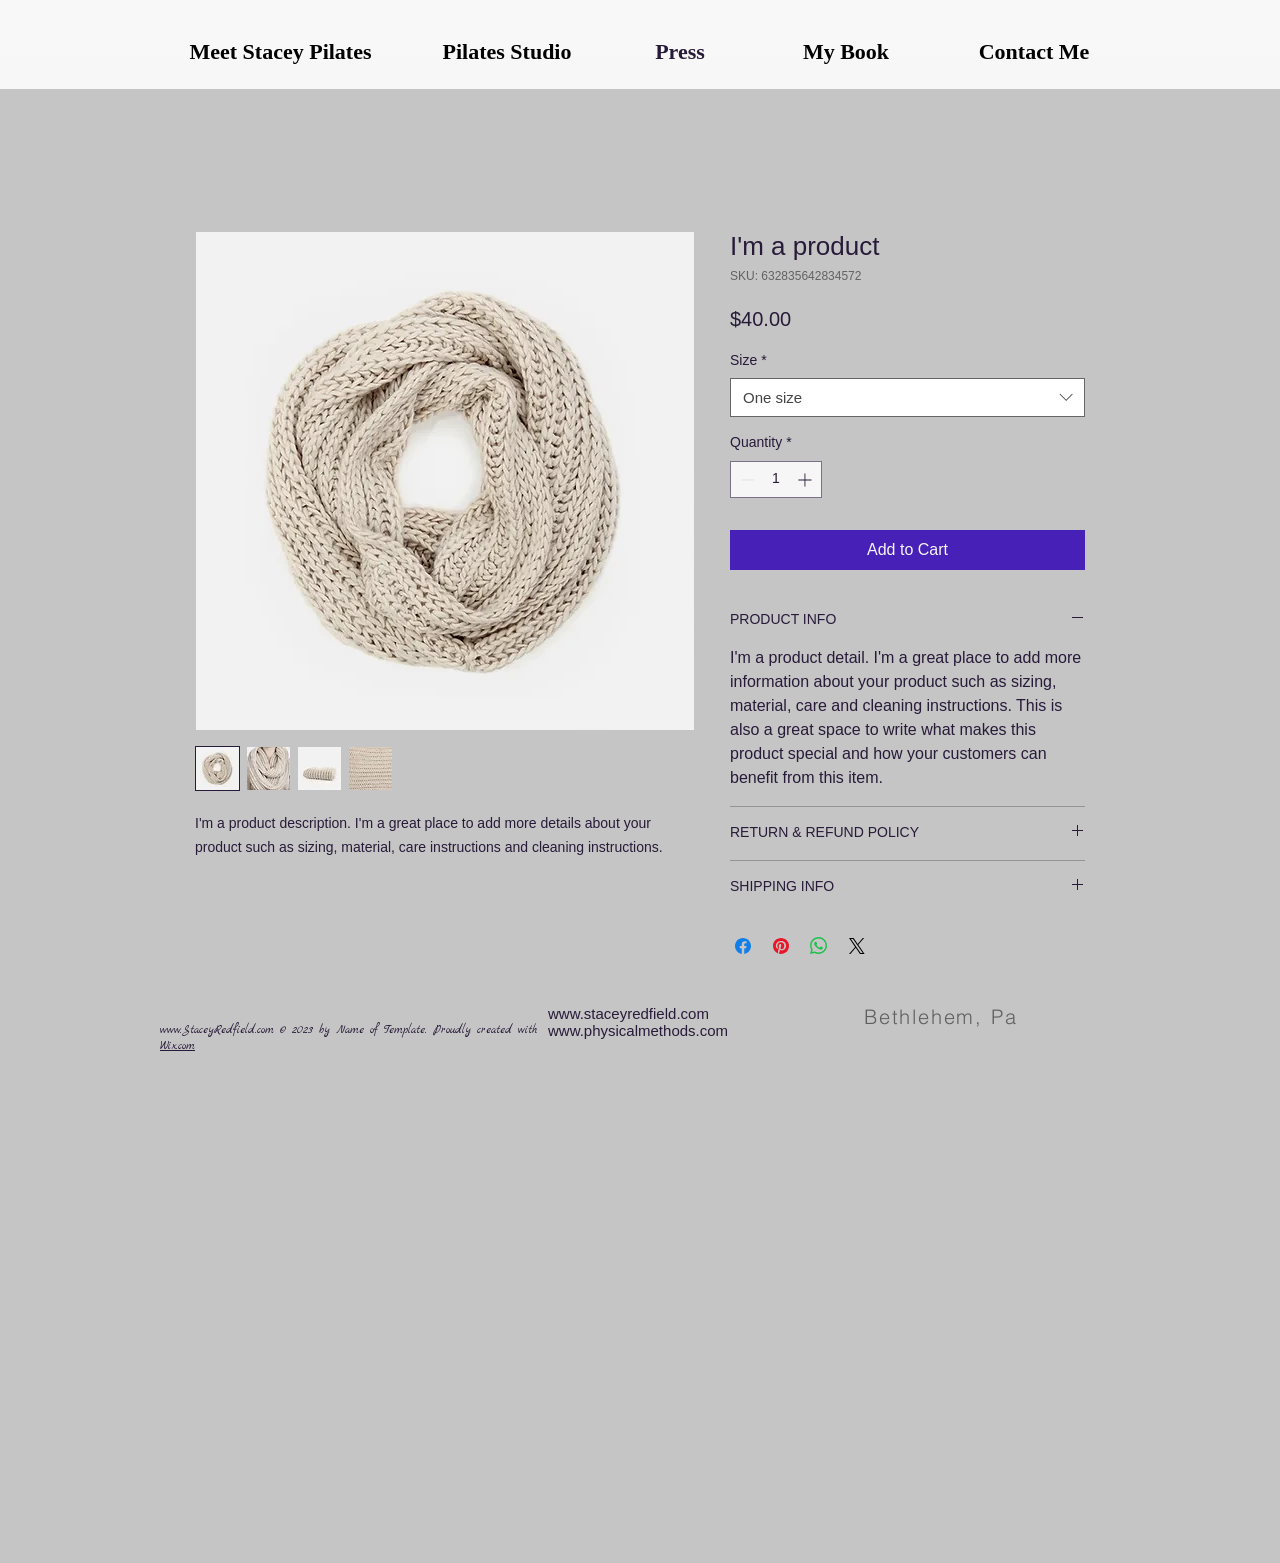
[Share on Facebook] (743, 946)
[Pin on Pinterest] (781, 946)
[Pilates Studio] (507, 52)
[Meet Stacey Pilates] (280, 52)
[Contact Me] (1034, 52)
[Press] (680, 52)
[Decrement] (745, 479)
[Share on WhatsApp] (819, 946)
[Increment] (806, 479)
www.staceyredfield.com (628, 1013)
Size (748, 360)
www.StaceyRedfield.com (217, 1030)
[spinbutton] (776, 479)
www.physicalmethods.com (638, 1030)
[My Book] (846, 52)
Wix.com (177, 1046)
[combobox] (907, 397)
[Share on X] (857, 946)
